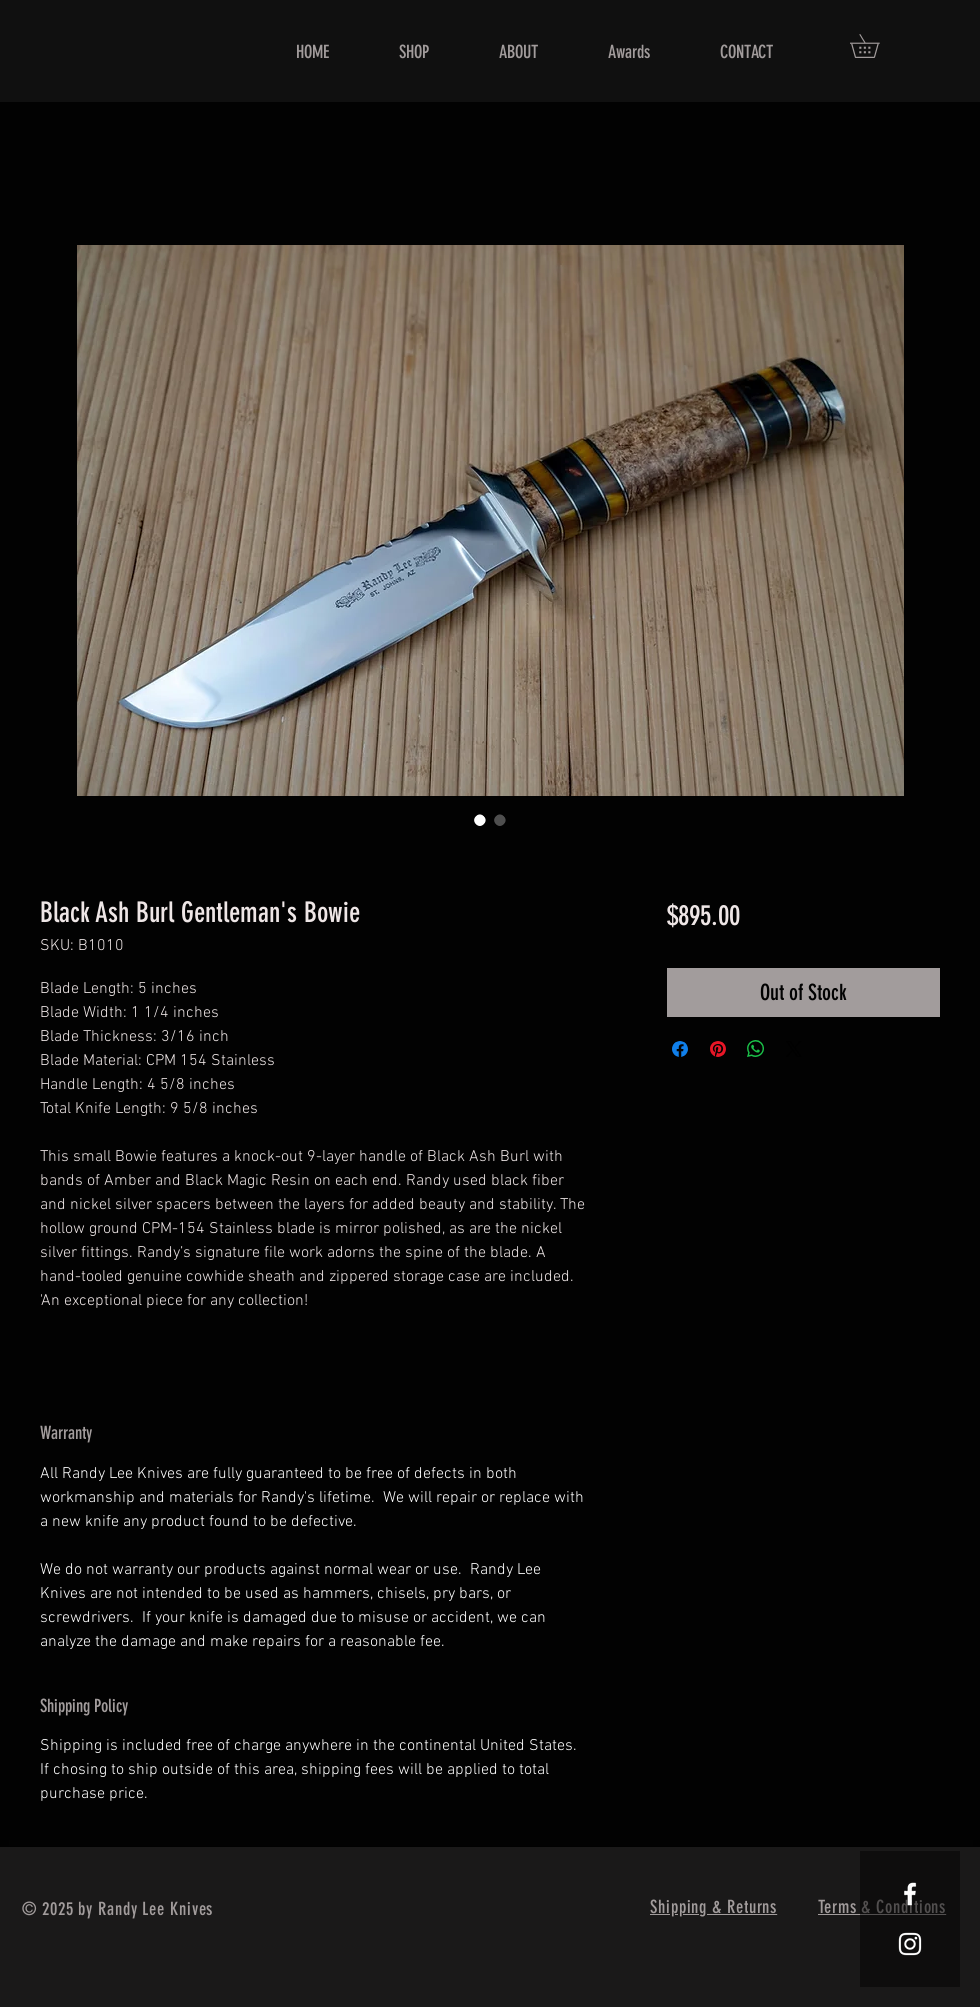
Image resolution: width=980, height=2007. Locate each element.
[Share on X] (794, 1049)
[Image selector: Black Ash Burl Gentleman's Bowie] (480, 820)
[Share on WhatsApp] (756, 1049)
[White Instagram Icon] (910, 1944)
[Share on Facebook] (680, 1049)
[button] (876, 46)
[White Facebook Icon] (910, 1894)
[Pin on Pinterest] (718, 1049)
